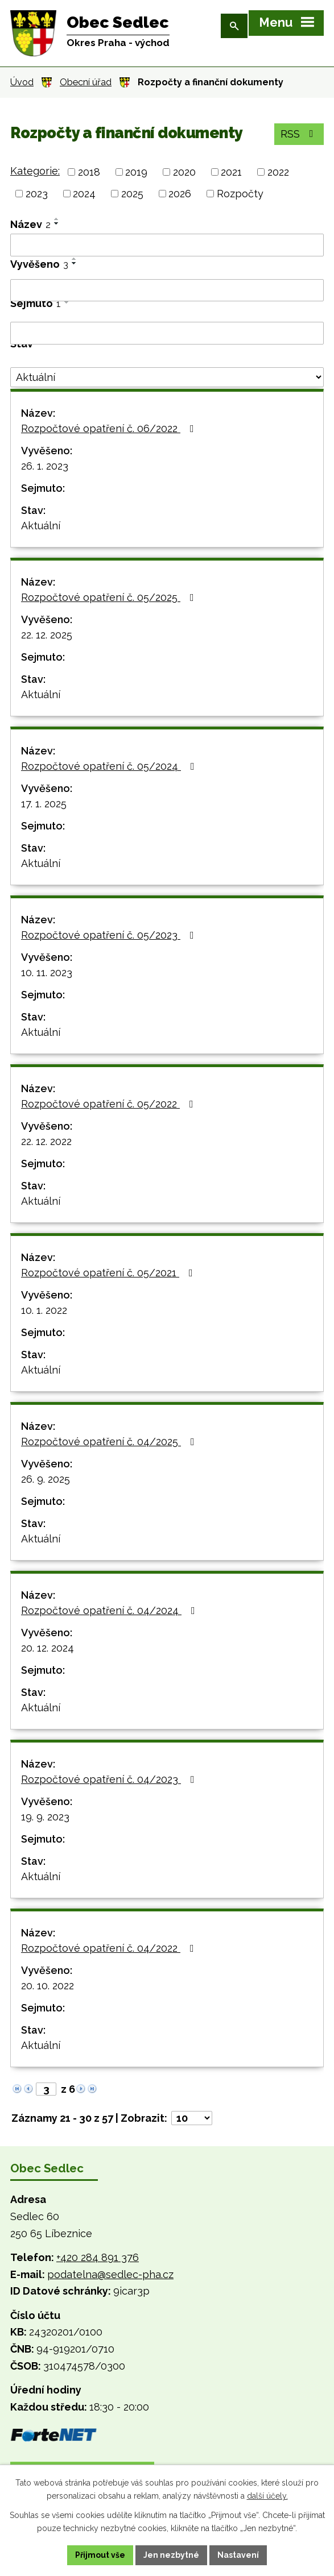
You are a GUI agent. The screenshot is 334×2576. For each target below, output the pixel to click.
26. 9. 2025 (45, 1479)
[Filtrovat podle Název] (167, 245)
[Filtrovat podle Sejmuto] (167, 333)
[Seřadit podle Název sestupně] (57, 223)
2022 (278, 172)
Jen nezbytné (171, 2555)
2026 (179, 194)
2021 (231, 172)
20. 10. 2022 (47, 1986)
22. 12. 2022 (46, 1141)
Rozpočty (240, 194)
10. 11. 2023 (46, 972)
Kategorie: (35, 171)
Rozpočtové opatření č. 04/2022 (110, 1948)
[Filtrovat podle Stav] (167, 377)
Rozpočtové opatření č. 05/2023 (110, 935)
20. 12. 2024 (47, 1648)
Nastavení (238, 2555)
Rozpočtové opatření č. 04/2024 (110, 1610)
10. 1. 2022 (44, 1310)
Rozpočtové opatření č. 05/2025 (110, 597)
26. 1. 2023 (44, 466)
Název (30, 224)
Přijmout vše (100, 2555)
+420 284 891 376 (97, 2257)
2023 (37, 194)
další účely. (267, 2495)
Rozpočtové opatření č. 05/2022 (109, 1104)
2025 (132, 194)
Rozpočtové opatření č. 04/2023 (110, 1779)
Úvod (22, 82)
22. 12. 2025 (46, 635)
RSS (299, 134)
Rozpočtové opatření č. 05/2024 (110, 766)
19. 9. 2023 (45, 1817)
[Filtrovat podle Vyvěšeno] (167, 290)
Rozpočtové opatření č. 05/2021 (109, 1273)
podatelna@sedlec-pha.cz (110, 2274)
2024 (84, 194)
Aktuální (40, 526)
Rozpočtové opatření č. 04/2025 (110, 1441)
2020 (184, 172)
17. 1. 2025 (44, 804)
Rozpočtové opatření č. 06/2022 (110, 428)
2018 (89, 172)
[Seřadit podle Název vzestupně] (57, 219)
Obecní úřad (86, 82)
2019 (136, 172)
